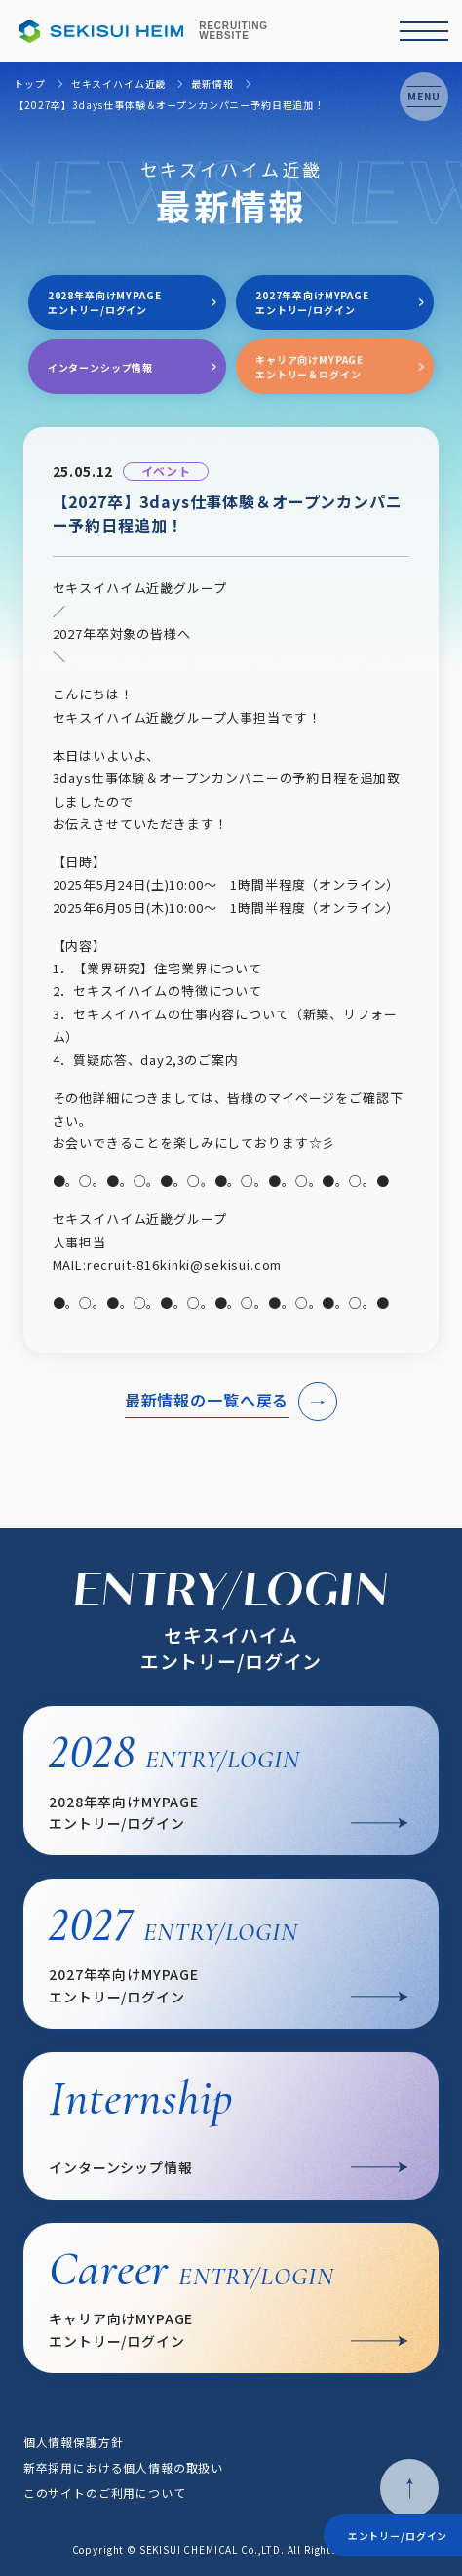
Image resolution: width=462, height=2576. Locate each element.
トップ (30, 84)
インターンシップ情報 (100, 367)
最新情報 (212, 84)
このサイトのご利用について (104, 2492)
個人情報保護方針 (73, 2442)
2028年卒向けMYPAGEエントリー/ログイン (105, 302)
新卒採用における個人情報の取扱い (123, 2467)
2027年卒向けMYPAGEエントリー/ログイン (312, 302)
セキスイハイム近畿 (119, 84)
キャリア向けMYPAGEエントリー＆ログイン (309, 366)
